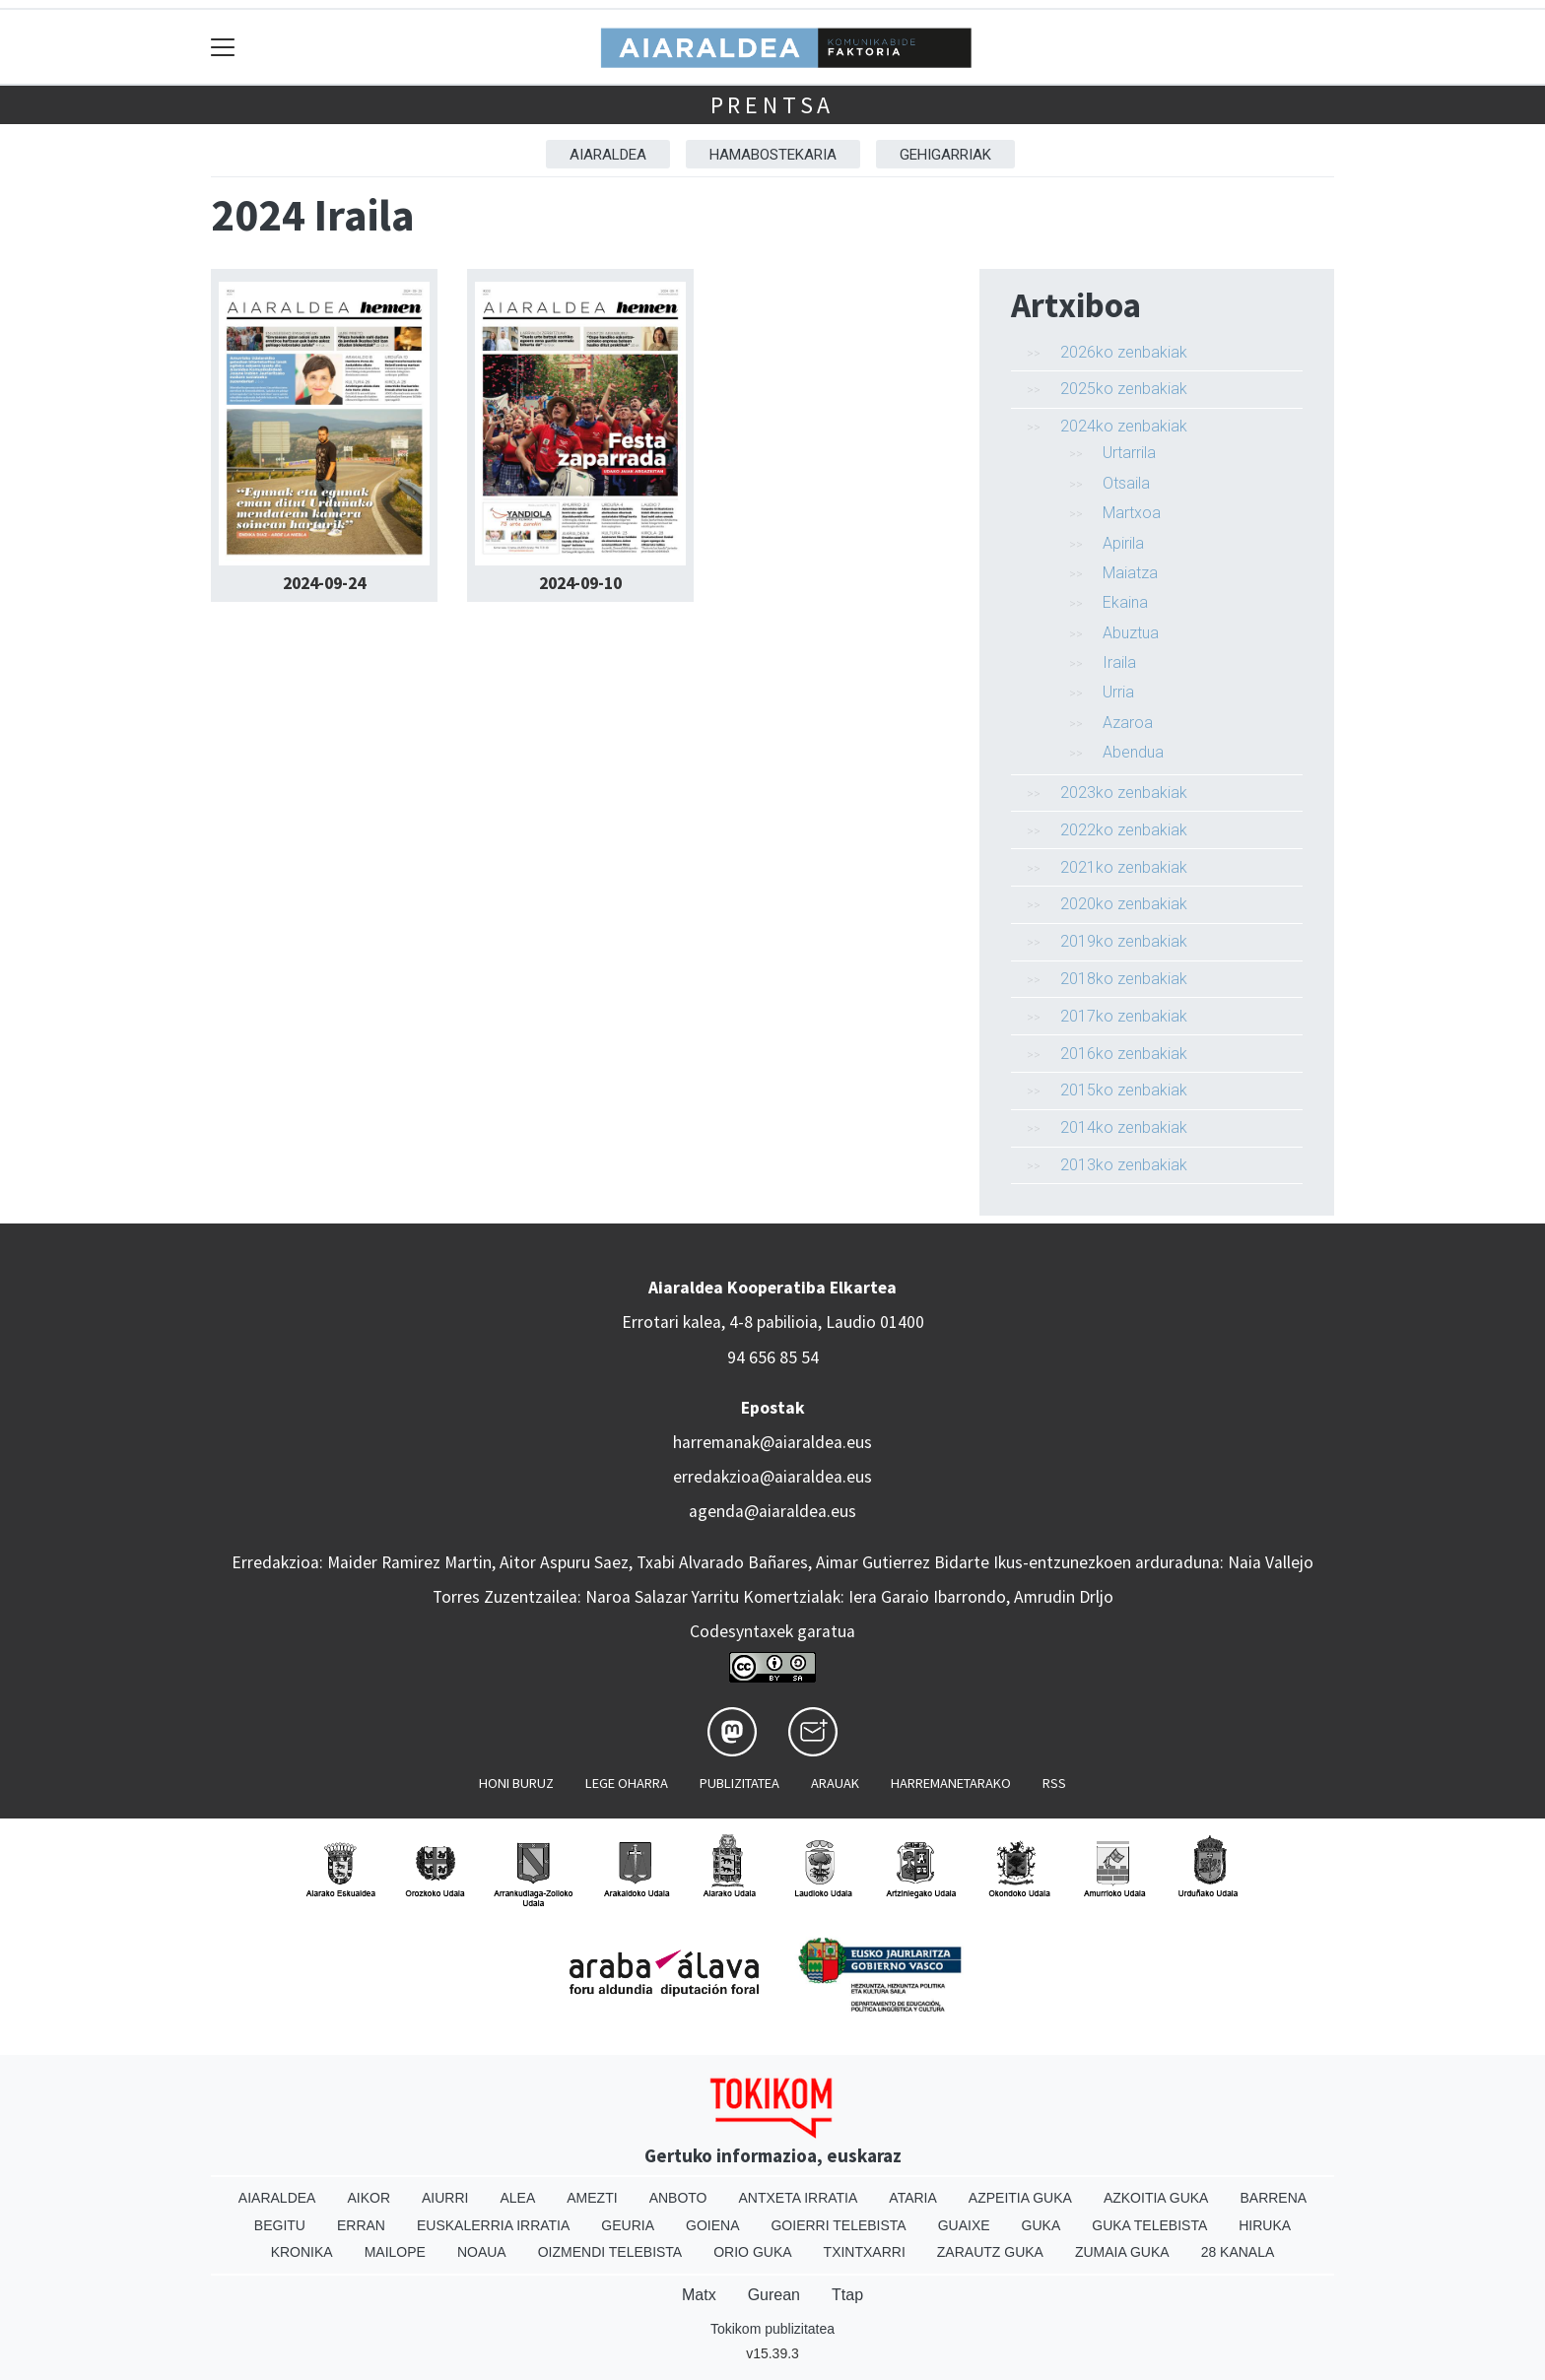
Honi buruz (516, 1783)
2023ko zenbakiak (1123, 792)
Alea (517, 2198)
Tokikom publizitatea (772, 2329)
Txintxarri (865, 2252)
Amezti (592, 2198)
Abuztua (1131, 633)
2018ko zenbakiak (1123, 978)
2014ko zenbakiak (1123, 1127)
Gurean (774, 2294)
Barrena (1273, 2198)
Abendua (1133, 752)
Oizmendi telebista (610, 2252)
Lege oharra (626, 1783)
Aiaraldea (608, 155)
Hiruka (1265, 2225)
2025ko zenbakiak (1123, 388)
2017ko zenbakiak (1123, 1016)
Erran (361, 2225)
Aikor (368, 2198)
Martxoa (1132, 512)
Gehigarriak (945, 155)
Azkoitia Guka (1156, 2198)
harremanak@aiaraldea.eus (772, 1442)
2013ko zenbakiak (1123, 1165)
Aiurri (445, 2198)
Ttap (847, 2294)
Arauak (835, 1783)
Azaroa (1128, 722)
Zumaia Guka (1122, 2252)
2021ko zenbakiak (1123, 867)
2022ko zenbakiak (1123, 830)
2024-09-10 (580, 583)
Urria (1118, 692)
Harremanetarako (951, 1783)
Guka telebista (1149, 2225)
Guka (1041, 2225)
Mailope (395, 2252)
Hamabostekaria (773, 155)
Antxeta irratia (798, 2198)
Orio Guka (752, 2252)
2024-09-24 (324, 583)
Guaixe (964, 2225)
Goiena (712, 2225)
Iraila (1119, 662)
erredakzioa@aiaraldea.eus (772, 1477)
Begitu (279, 2225)
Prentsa (773, 105)
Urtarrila (1129, 452)
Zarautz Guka (990, 2252)
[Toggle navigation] (223, 47)
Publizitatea (739, 1783)
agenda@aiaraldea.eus (772, 1511)
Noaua (481, 2252)
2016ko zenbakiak (1123, 1053)
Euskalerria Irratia (493, 2225)
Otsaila (1126, 483)
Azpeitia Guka (1020, 2198)
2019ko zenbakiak (1123, 941)
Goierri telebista (838, 2225)
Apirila (1123, 543)
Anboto (678, 2198)
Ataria (913, 2198)
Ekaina (1125, 602)
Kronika (302, 2252)
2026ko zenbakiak (1123, 352)
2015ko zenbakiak (1123, 1090)
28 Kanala (1238, 2252)
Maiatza (1130, 572)
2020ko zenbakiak (1123, 903)
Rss (1054, 1783)
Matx (699, 2294)
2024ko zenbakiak (1123, 426)
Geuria (627, 2225)
